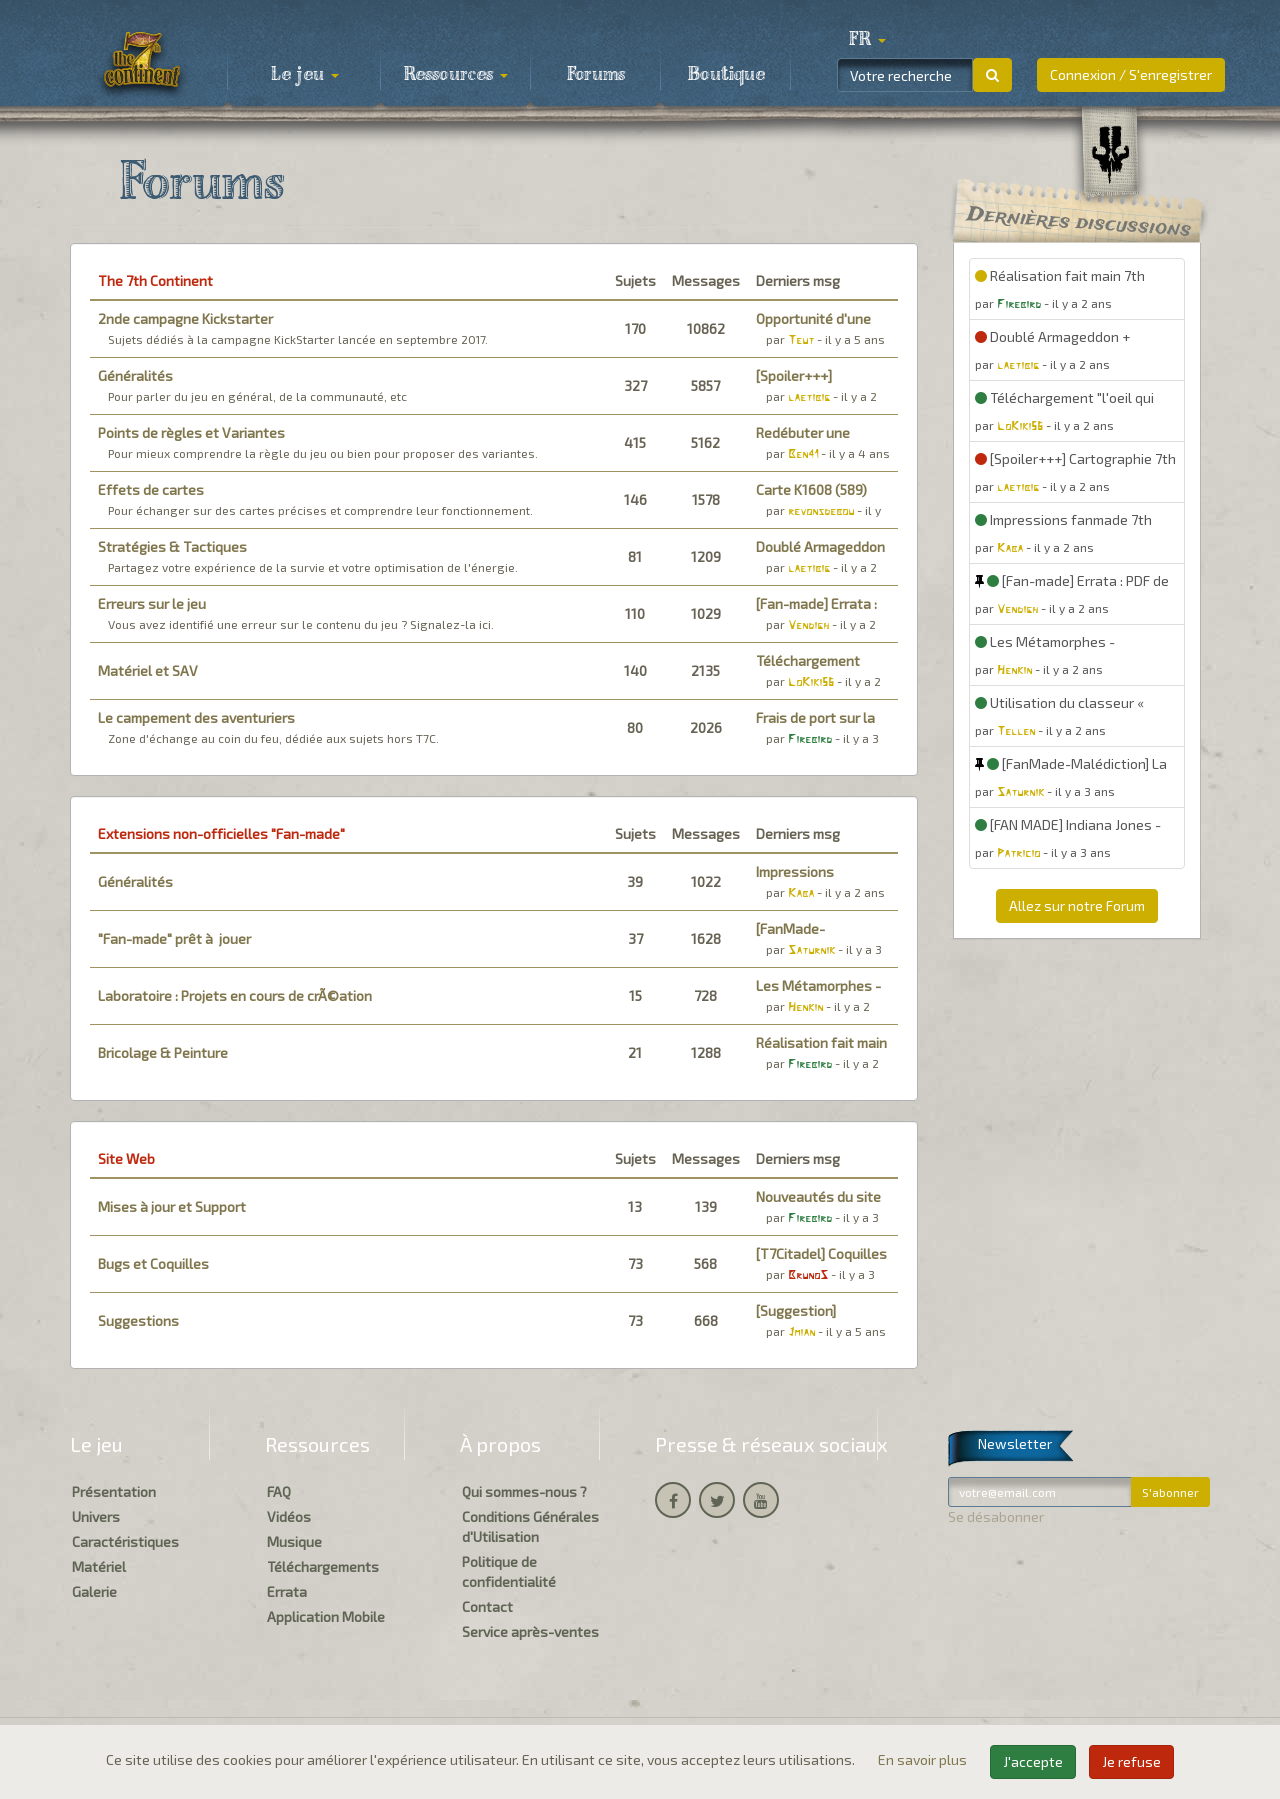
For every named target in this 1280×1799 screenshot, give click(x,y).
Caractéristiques (125, 1541)
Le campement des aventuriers (196, 717)
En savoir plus (924, 1759)
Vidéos (289, 1516)
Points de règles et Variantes (191, 432)
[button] (867, 40)
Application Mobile (326, 1616)
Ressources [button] (456, 75)
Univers (96, 1516)
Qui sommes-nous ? (524, 1491)
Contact (487, 1606)
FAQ (279, 1491)
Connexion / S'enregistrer (1131, 74)
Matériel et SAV (148, 670)
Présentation (114, 1491)
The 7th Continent (155, 280)
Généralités (135, 375)
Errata (287, 1591)
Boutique (726, 75)
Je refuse (1131, 1761)
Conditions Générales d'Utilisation (530, 1526)
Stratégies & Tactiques (172, 546)
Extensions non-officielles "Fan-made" (221, 833)
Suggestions (138, 1320)
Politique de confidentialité (509, 1571)
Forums (596, 75)
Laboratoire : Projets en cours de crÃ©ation (235, 995)
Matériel (99, 1566)
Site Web (126, 1158)
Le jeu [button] (305, 75)
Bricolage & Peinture (163, 1052)
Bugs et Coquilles (153, 1263)
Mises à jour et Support (172, 1206)
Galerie (94, 1591)
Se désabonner (996, 1516)
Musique (294, 1541)
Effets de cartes (151, 489)
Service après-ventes (530, 1631)
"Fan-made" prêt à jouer (174, 938)
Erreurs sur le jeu (152, 603)
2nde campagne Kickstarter (185, 318)
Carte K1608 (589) (811, 489)
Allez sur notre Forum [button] (1077, 905)
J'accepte (1033, 1761)
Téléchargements (323, 1566)
